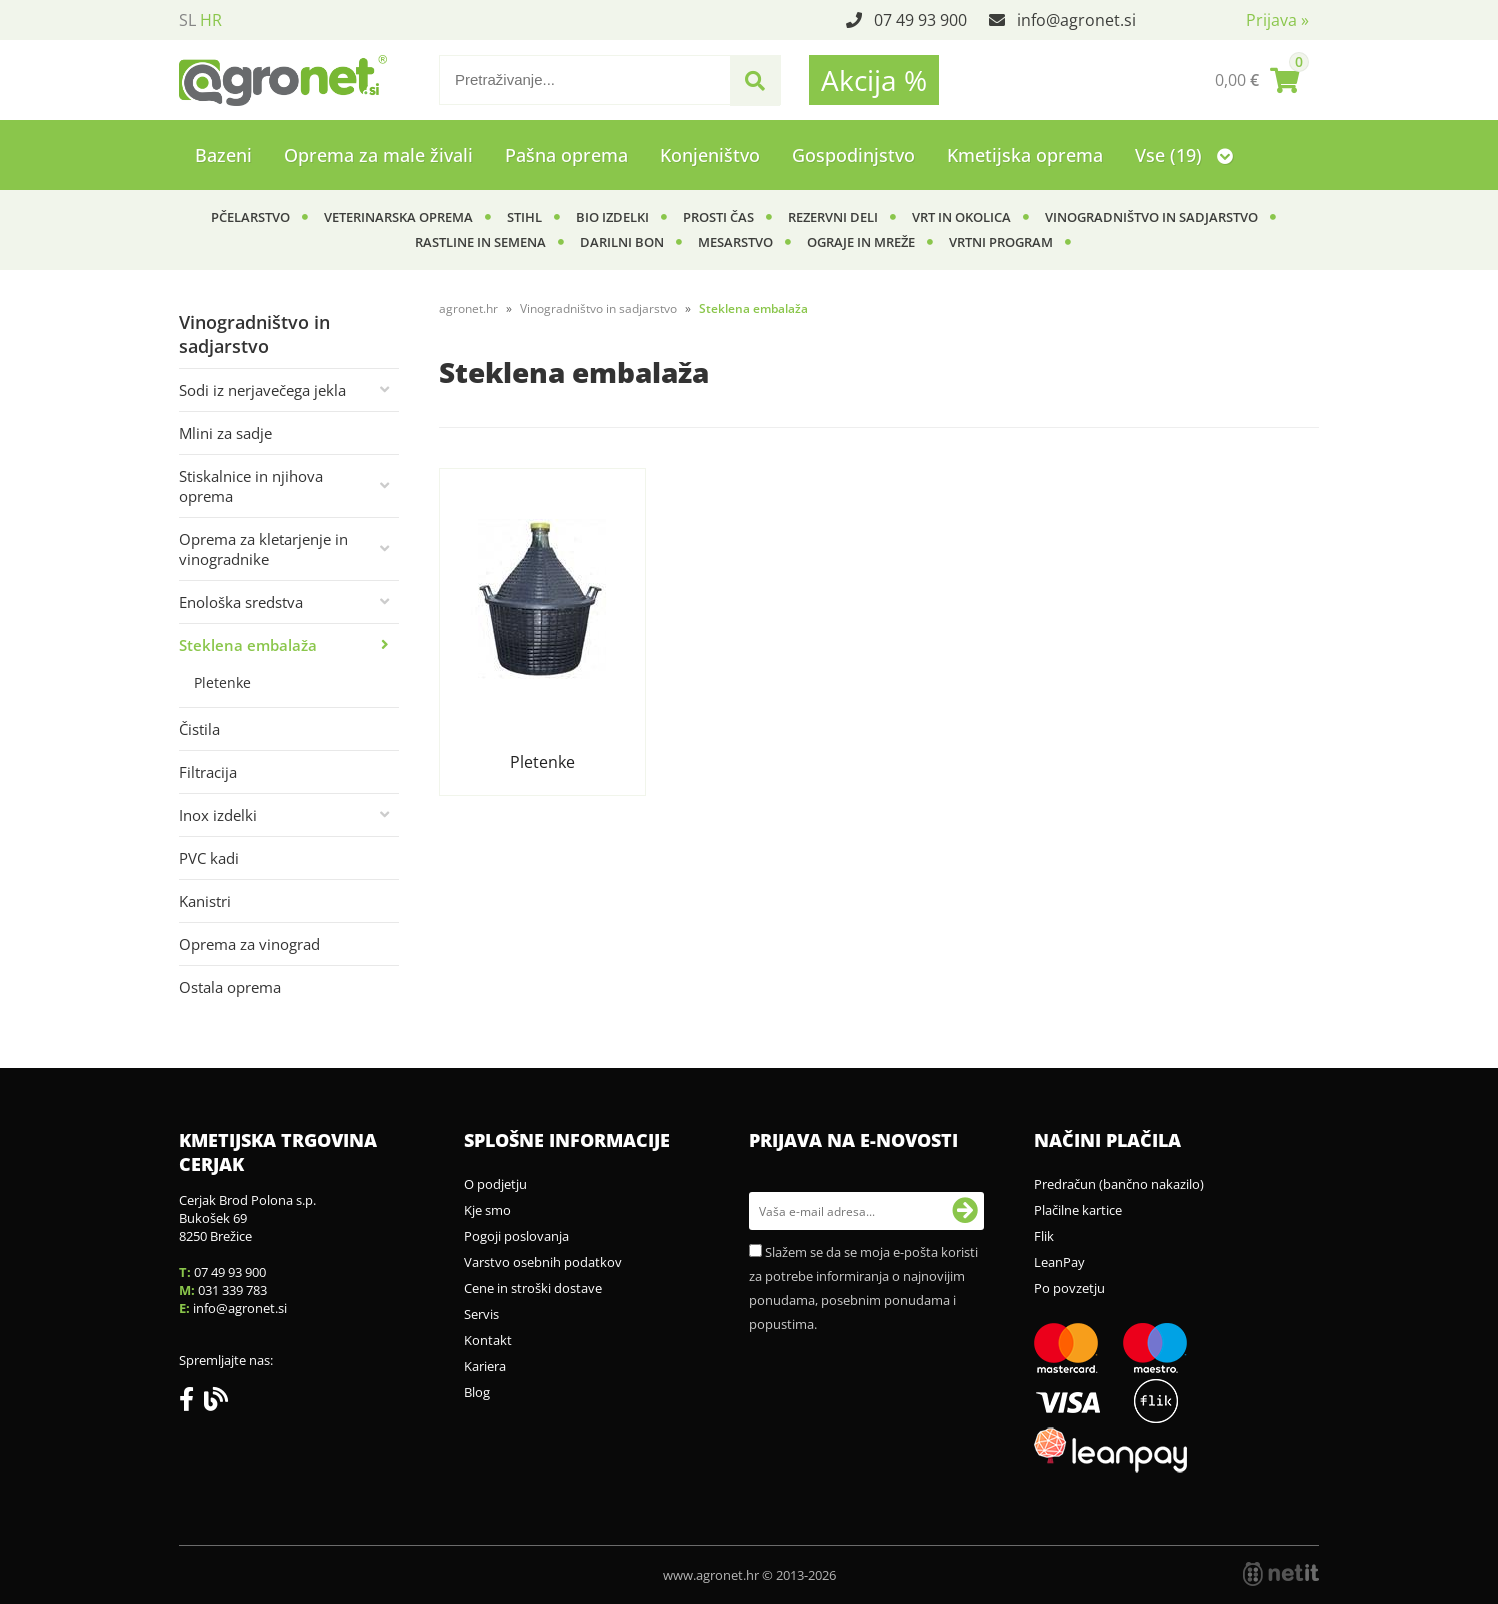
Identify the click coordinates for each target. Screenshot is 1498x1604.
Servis (481, 1314)
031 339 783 (232, 1290)
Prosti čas (718, 217)
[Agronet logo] (283, 80)
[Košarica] (1257, 80)
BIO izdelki (612, 217)
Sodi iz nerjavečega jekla (262, 390)
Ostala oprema (230, 987)
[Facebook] (191, 1403)
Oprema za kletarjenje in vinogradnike (263, 549)
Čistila (199, 729)
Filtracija (208, 772)
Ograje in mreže (861, 242)
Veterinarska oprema (398, 217)
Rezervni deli (833, 217)
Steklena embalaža (248, 645)
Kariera (485, 1366)
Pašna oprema (566, 155)
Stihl (524, 217)
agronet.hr (468, 308)
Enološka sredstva (241, 602)
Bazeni (223, 155)
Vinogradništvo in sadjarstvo (1151, 217)
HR (211, 20)
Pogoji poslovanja (516, 1236)
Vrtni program (1001, 242)
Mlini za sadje (225, 433)
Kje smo (487, 1210)
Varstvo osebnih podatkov (543, 1262)
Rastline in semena (480, 242)
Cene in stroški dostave (533, 1288)
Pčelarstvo (250, 217)
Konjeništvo (710, 155)
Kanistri (205, 901)
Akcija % (874, 80)
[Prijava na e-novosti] (965, 1211)
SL (187, 20)
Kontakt (488, 1340)
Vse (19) (1184, 155)
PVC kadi (209, 858)
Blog (477, 1392)
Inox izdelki (218, 815)
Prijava (1277, 20)
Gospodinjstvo (853, 155)
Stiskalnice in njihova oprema (251, 486)
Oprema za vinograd (249, 944)
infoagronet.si (1076, 20)
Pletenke (222, 682)
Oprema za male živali (378, 155)
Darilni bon (622, 242)
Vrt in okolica (961, 217)
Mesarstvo (735, 242)
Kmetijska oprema (1025, 155)
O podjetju (495, 1184)
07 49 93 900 (920, 20)
